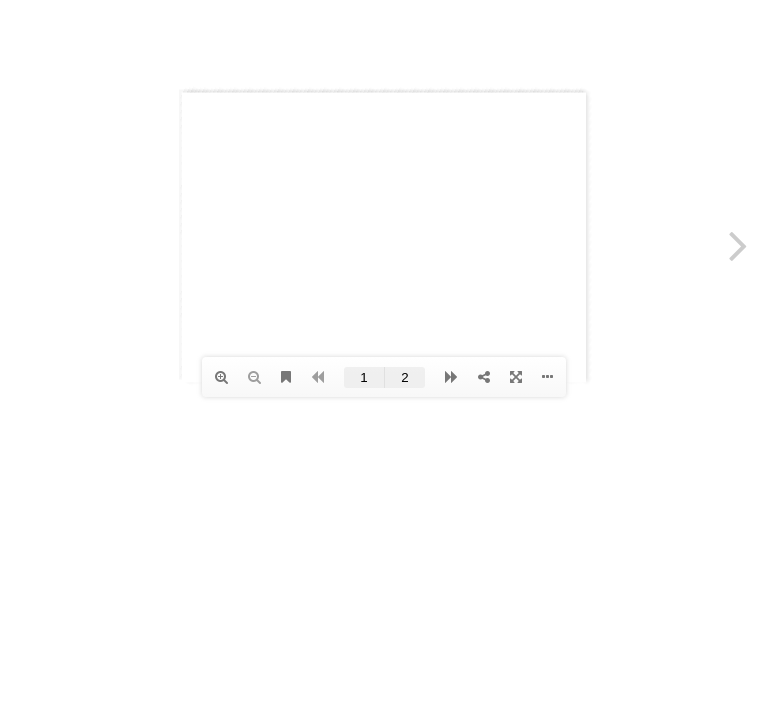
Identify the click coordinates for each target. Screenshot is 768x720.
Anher (137, 39)
